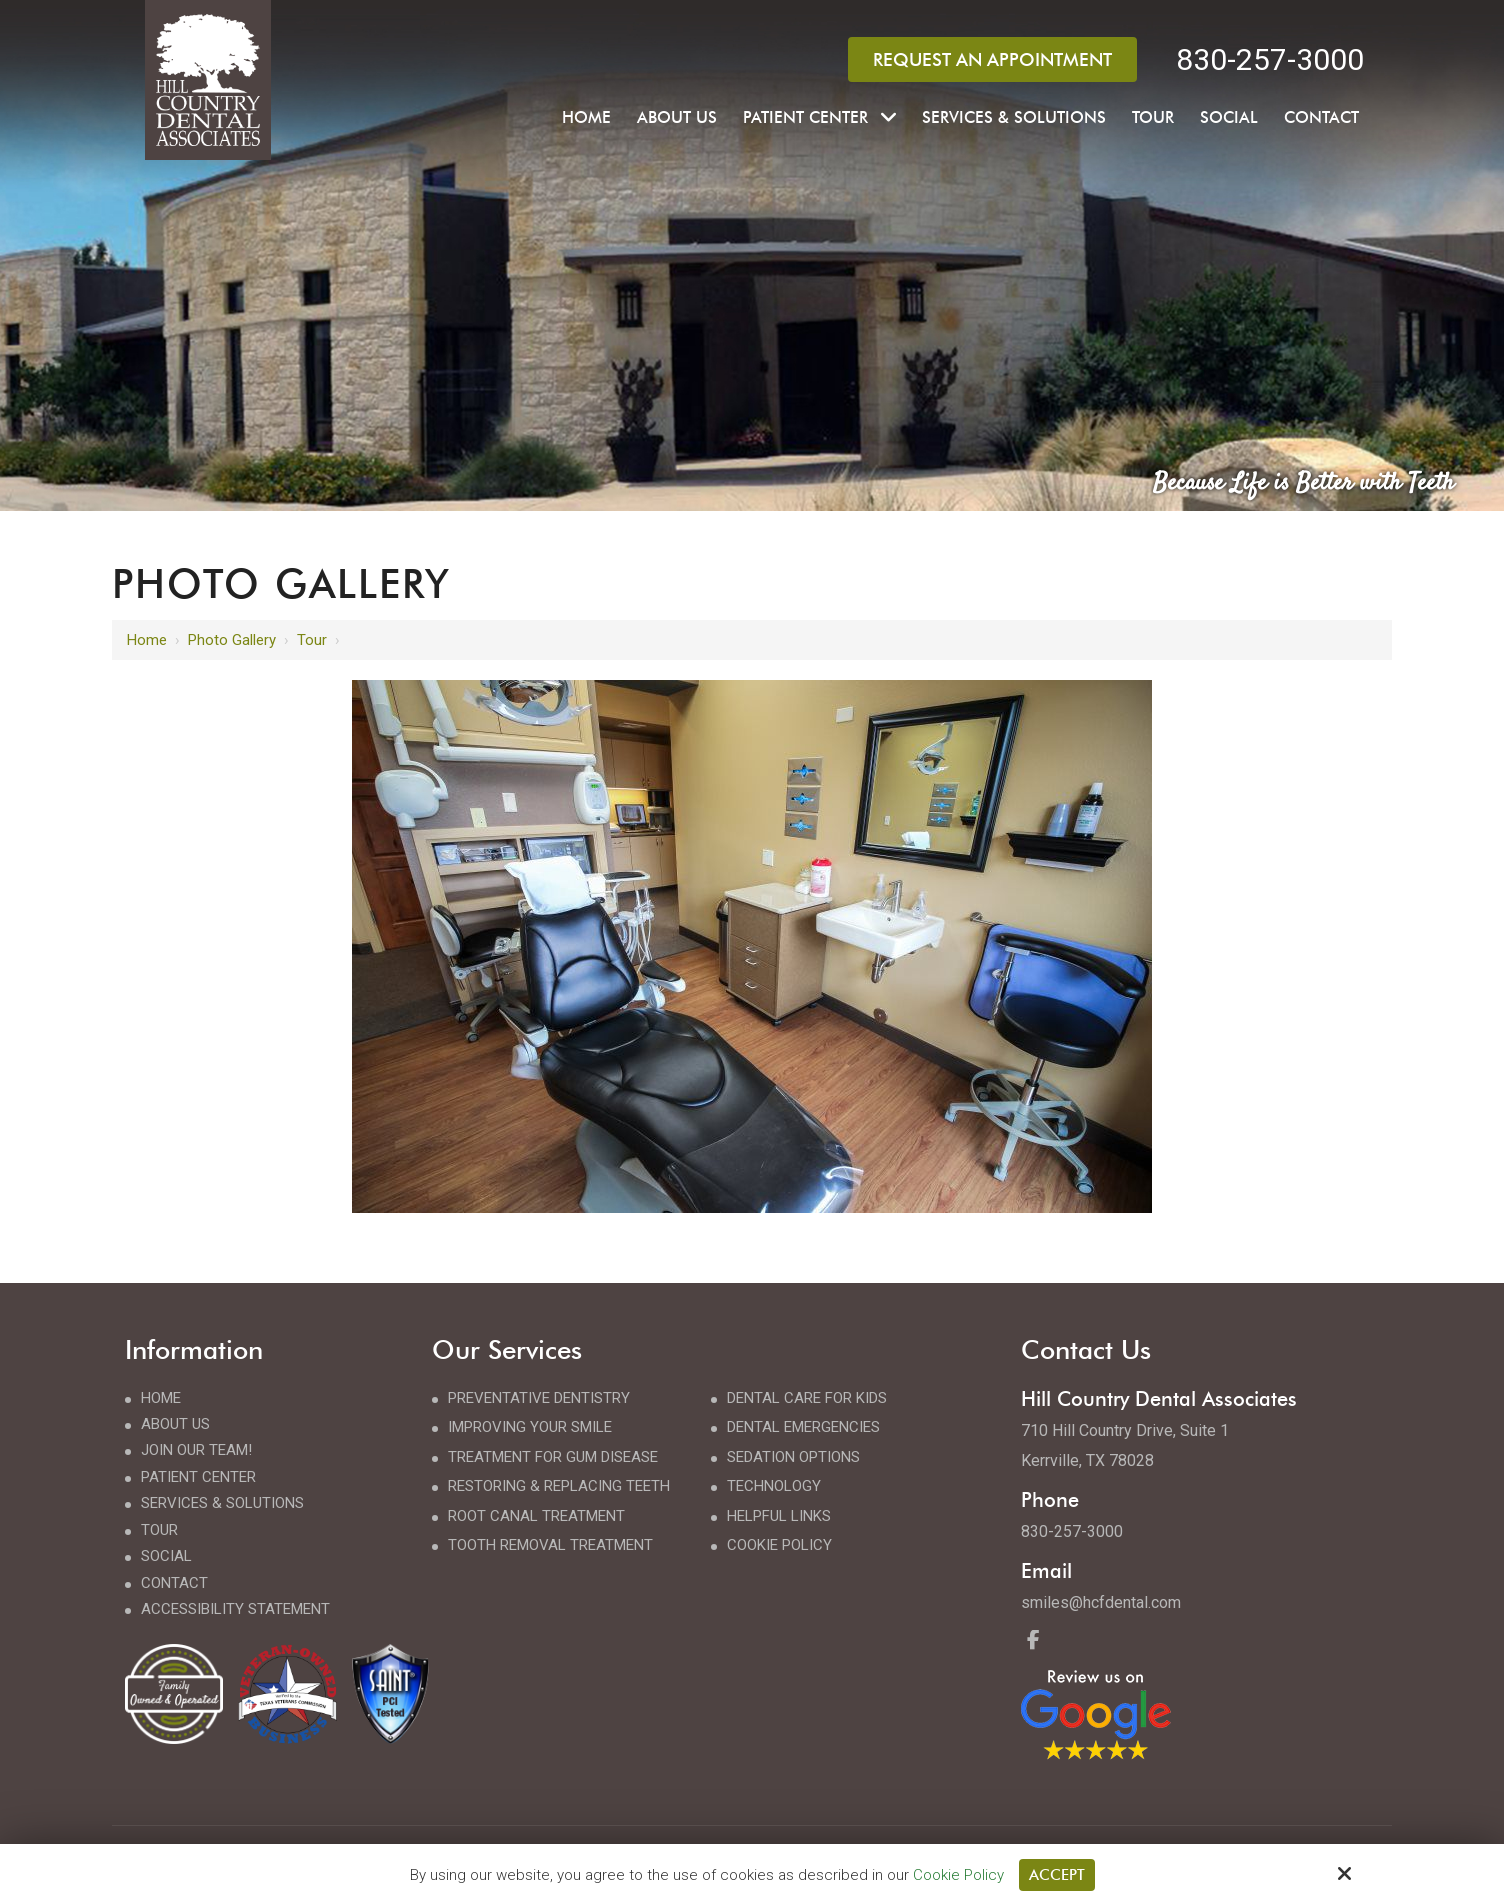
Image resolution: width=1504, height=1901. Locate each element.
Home (147, 640)
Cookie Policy (958, 1875)
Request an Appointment (992, 59)
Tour (312, 640)
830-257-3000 (1270, 59)
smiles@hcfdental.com (1101, 1602)
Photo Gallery (232, 640)
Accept (1057, 1875)
